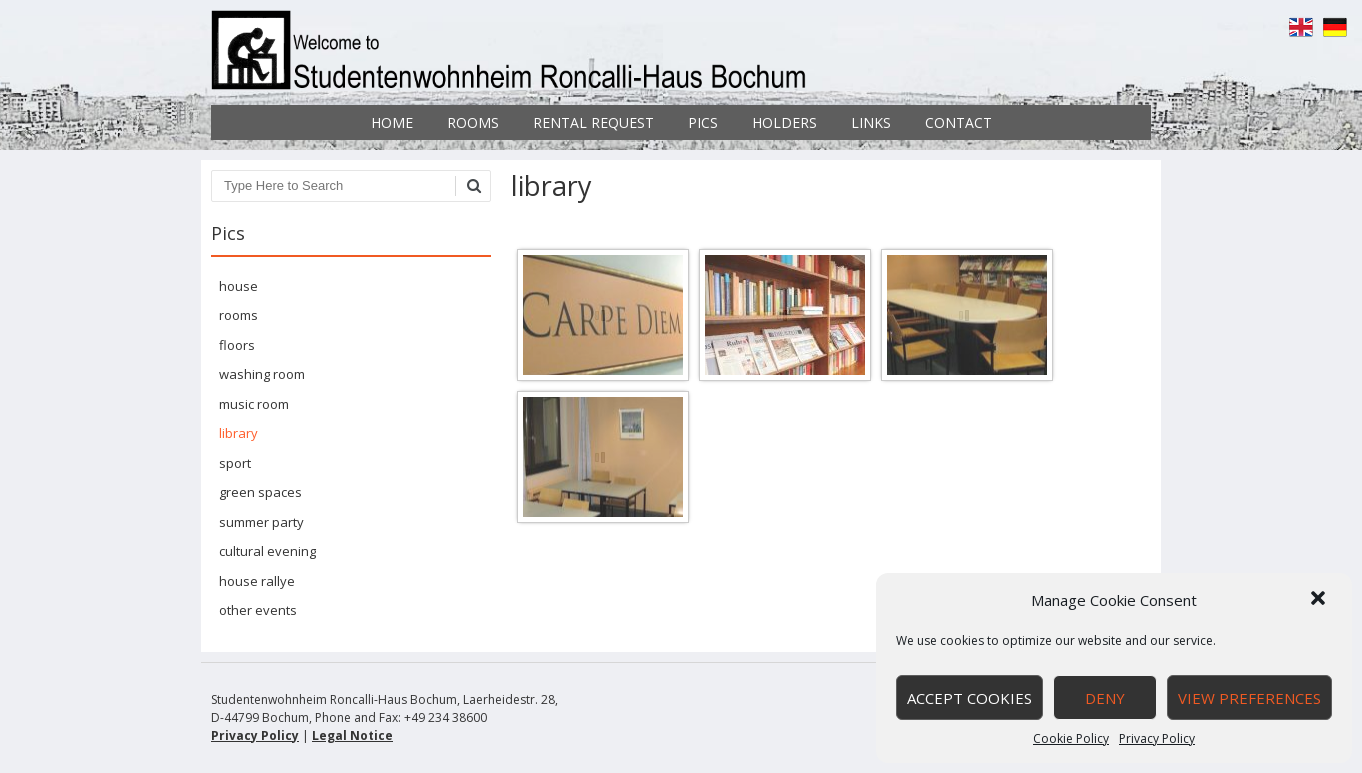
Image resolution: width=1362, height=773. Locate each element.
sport (235, 463)
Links (871, 122)
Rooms (473, 122)
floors (237, 345)
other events (258, 610)
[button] (1320, 600)
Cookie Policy (1071, 738)
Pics (703, 122)
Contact (958, 122)
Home (392, 122)
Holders (784, 122)
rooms (238, 315)
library (238, 433)
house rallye (257, 581)
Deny (1105, 698)
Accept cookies (969, 698)
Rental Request (593, 122)
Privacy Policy (1157, 738)
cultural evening (267, 551)
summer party (261, 522)
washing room (262, 374)
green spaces (260, 492)
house (238, 286)
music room (254, 404)
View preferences (1249, 698)
